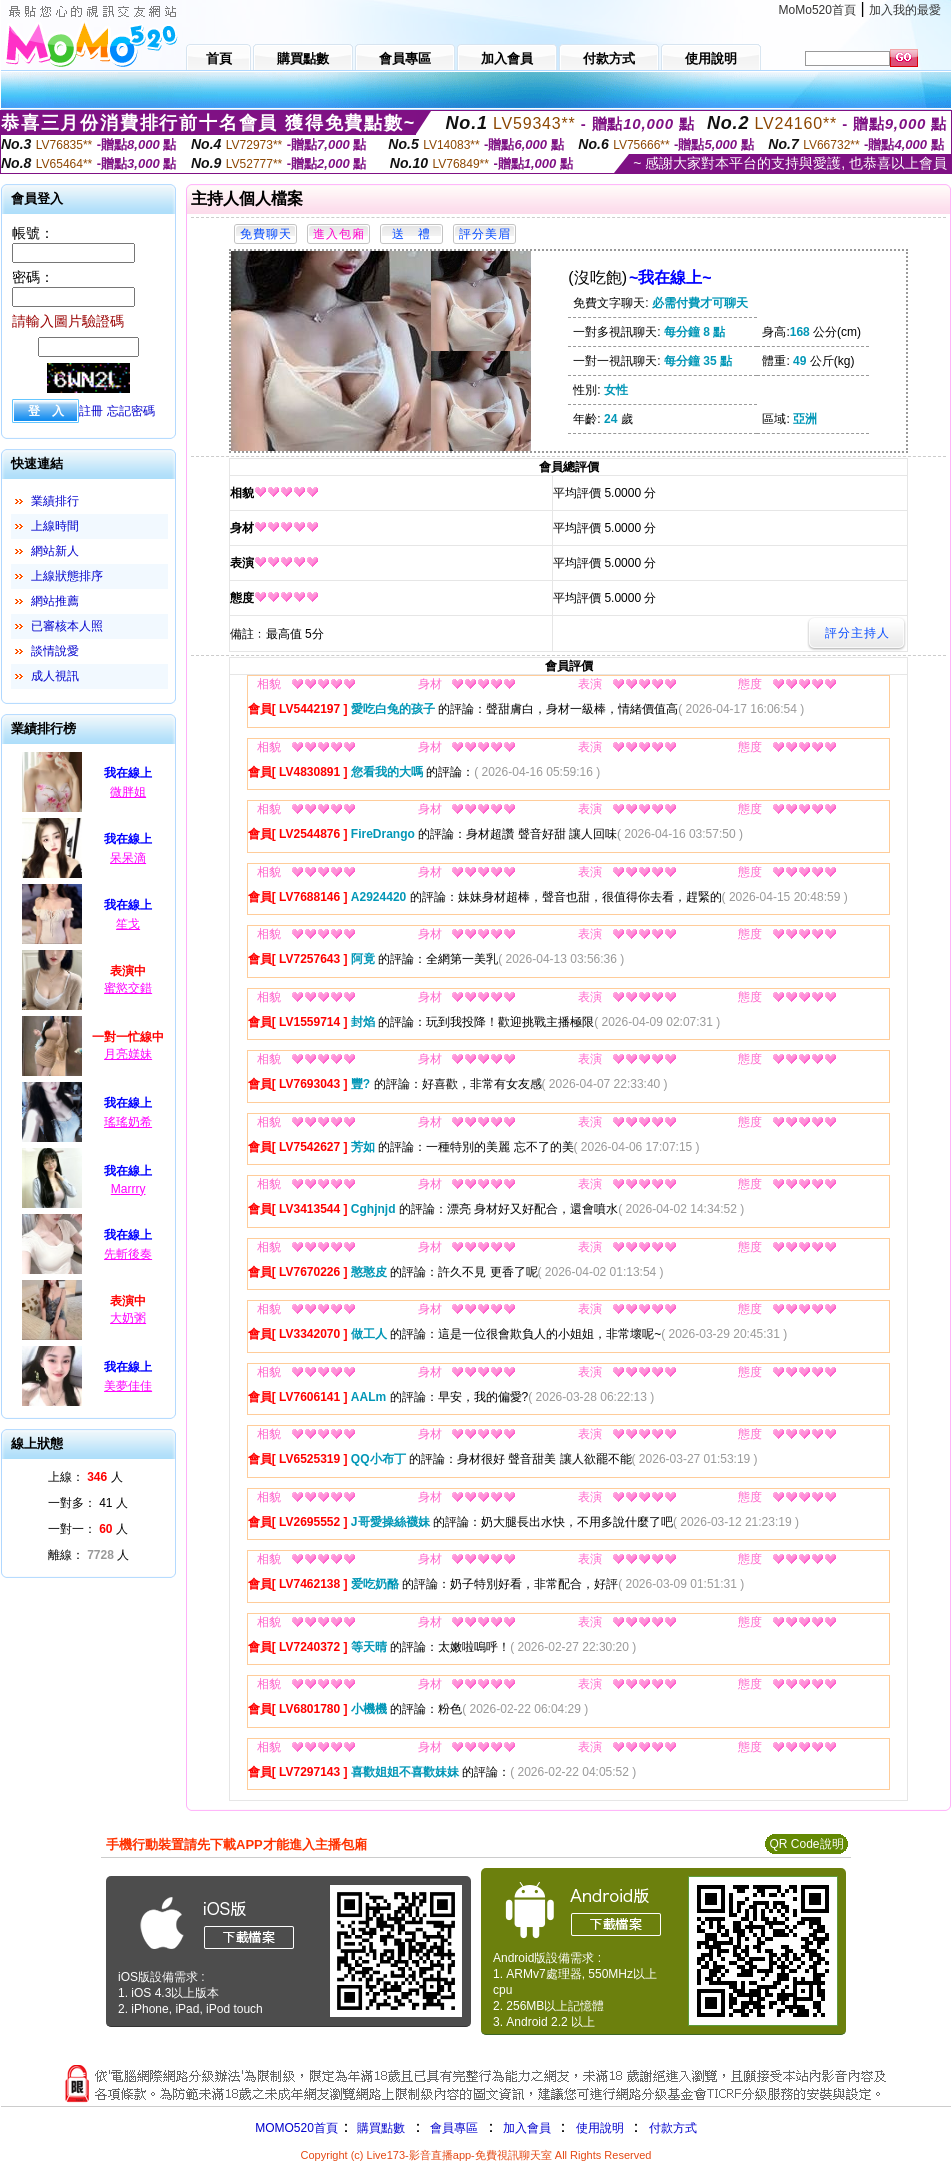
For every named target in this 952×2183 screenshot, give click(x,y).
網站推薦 (55, 601)
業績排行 (55, 501)
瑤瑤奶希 (128, 1122)
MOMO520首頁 (296, 2128)
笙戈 (128, 924)
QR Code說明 (806, 1844)
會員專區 (454, 2128)
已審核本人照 (67, 626)
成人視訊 (55, 676)
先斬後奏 (128, 1254)
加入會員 (527, 2128)
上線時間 (55, 526)
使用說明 (600, 2128)
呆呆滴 (128, 858)
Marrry (128, 1189)
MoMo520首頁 (817, 10)
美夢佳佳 (128, 1386)
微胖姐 (128, 792)
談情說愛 (55, 651)
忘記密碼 (131, 411)
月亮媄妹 (128, 1054)
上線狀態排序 (67, 576)
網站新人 (55, 551)
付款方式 (673, 2128)
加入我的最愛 (905, 10)
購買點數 (379, 2128)
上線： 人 (85, 1477)
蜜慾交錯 (128, 988)
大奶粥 (128, 1318)
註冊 (91, 411)
